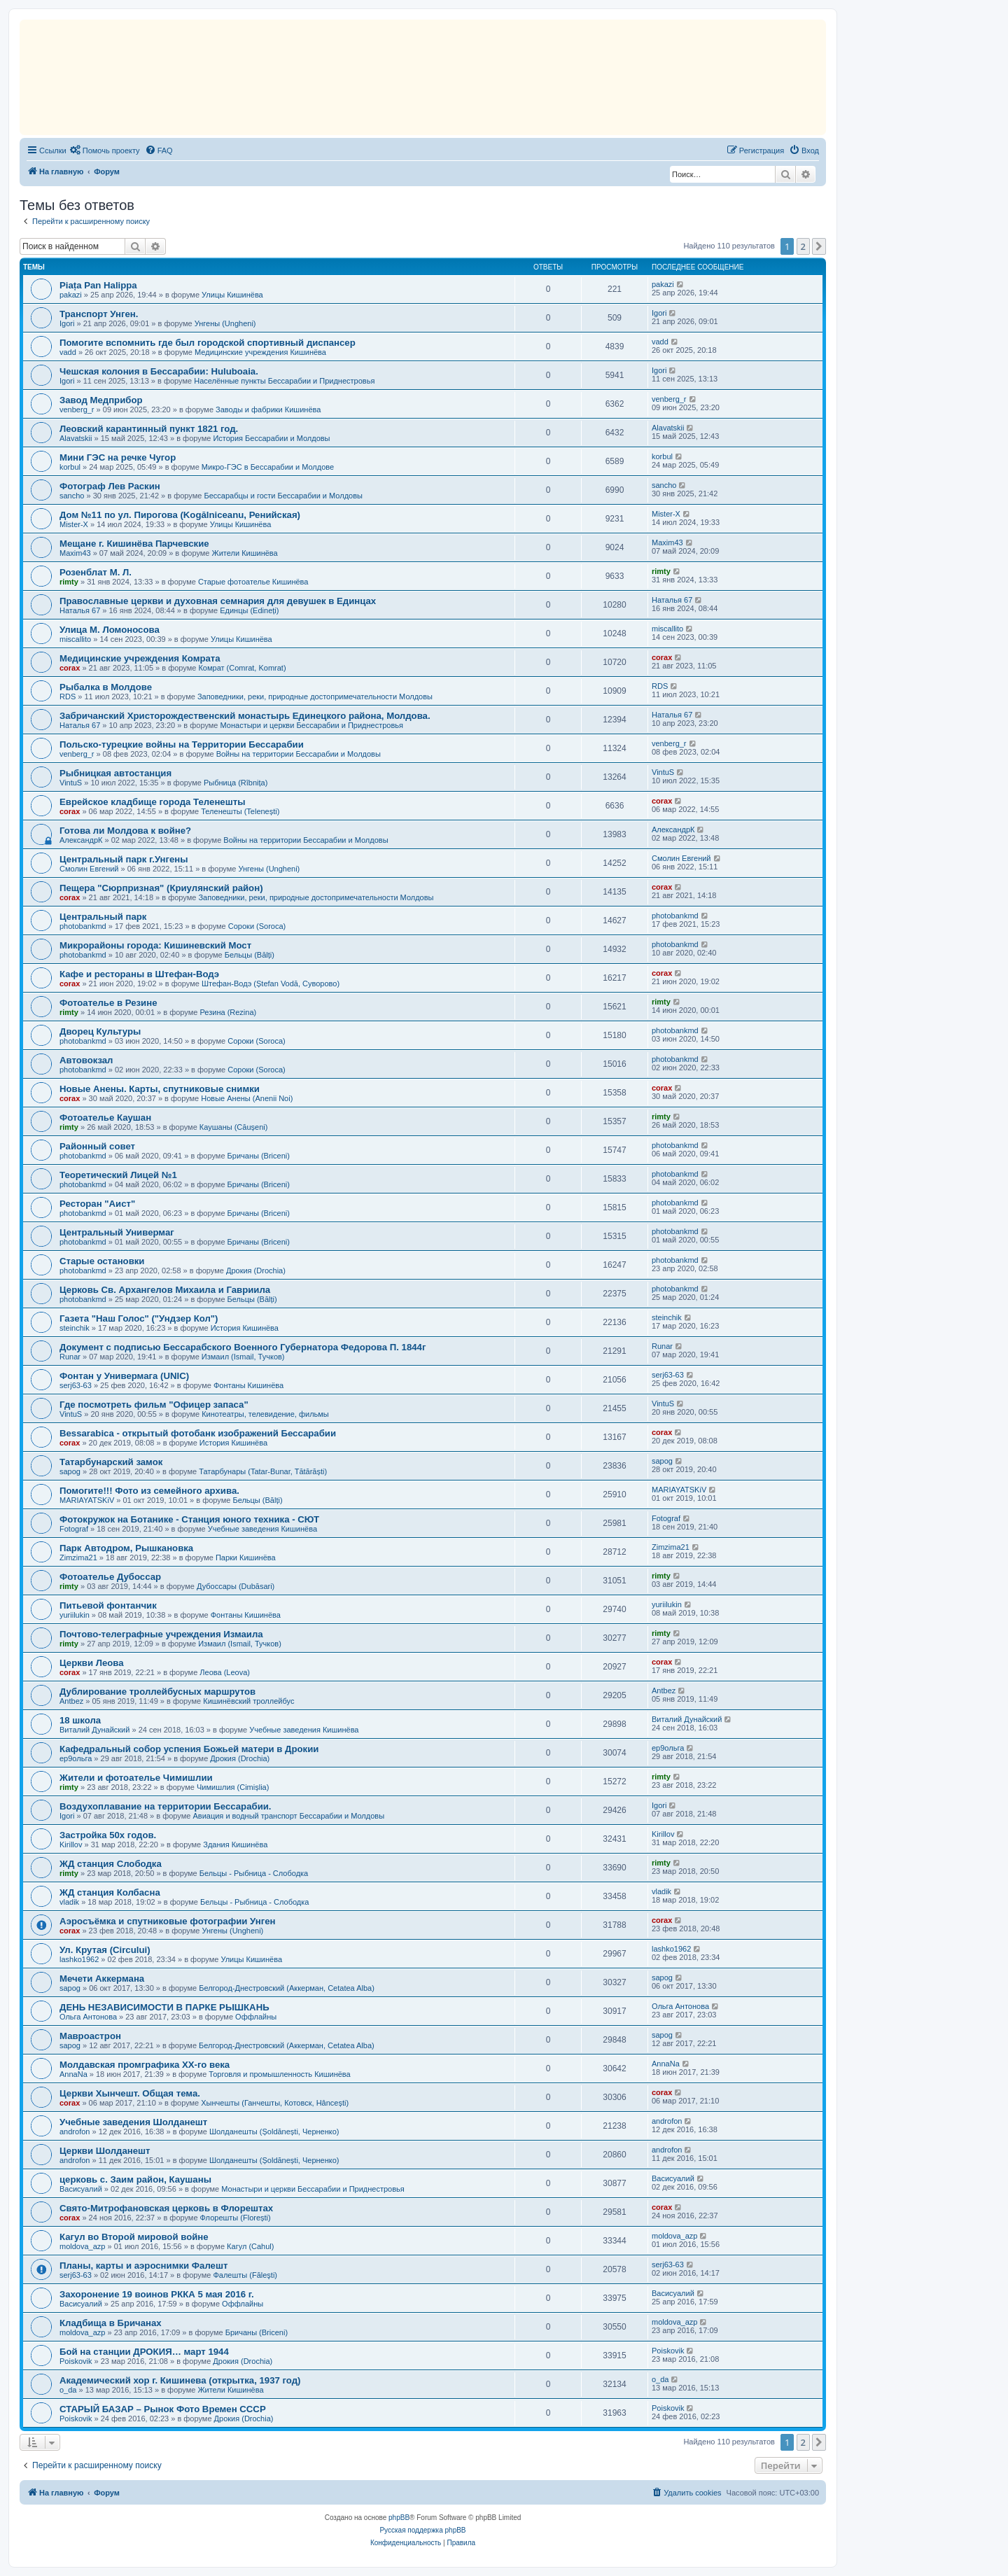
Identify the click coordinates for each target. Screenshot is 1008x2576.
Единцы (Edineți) (249, 610)
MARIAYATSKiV (86, 1500)
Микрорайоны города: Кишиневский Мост (155, 945)
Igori (66, 323)
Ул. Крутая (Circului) (104, 1950)
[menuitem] (105, 150)
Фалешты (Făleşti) (245, 2275)
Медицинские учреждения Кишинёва (260, 352)
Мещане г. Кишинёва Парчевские (134, 543)
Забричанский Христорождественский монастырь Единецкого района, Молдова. (244, 715)
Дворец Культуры (100, 1031)
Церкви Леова (91, 1663)
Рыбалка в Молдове (105, 687)
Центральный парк (102, 916)
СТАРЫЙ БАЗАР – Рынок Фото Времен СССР (162, 2409)
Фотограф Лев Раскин (109, 486)
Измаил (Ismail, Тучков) (243, 1356)
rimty (68, 582)
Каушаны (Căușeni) (234, 1127)
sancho (71, 495)
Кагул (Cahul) (250, 2246)
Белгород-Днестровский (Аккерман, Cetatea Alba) (286, 1988)
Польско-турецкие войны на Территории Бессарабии (181, 744)
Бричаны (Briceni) (258, 1156)
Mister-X (73, 524)
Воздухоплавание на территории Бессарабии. (165, 1806)
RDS (67, 696)
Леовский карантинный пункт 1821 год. (148, 429)
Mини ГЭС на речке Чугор (117, 457)
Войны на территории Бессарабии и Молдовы (298, 754)
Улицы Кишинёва (232, 294)
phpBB (399, 2517)
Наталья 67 (79, 610)
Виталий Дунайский (94, 1730)
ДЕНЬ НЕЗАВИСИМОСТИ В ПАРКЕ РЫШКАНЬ (164, 2007)
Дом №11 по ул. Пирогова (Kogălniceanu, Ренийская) (179, 515)
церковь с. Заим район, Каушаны (135, 2179)
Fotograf (73, 1529)
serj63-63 (75, 1385)
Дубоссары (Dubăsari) (235, 1586)
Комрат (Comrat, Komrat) (242, 668)
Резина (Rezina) (228, 1012)
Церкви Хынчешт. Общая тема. (129, 2093)
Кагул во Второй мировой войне (134, 2237)
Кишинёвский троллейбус (248, 1701)
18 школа (80, 1720)
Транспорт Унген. (98, 314)
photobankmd (82, 926)
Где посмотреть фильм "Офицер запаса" (153, 1404)
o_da (67, 2390)
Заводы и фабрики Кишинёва (268, 409)
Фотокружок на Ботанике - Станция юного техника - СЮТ (189, 1519)
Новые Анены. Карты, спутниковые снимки (159, 1089)
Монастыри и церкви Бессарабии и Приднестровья (311, 725)
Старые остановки (101, 1261)
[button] (819, 246)
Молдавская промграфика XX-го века (144, 2064)
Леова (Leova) (225, 1672)
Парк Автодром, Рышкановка (126, 1548)
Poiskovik (75, 2361)
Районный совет (97, 1146)
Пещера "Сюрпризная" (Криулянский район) (161, 888)
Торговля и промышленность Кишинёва (279, 2074)
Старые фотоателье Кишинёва (253, 582)
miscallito (75, 639)
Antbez (71, 1701)
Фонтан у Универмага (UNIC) (124, 1376)
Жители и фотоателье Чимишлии (136, 1777)
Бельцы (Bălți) (249, 955)
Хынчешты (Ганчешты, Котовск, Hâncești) (275, 2103)
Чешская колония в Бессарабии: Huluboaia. (158, 371)
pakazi (70, 294)
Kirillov (70, 1844)
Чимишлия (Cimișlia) (233, 1787)
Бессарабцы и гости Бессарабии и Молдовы (283, 495)
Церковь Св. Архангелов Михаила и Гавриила (164, 1289)
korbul (69, 467)
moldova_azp (82, 2246)
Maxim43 (75, 553)
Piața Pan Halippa (98, 285)
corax (69, 668)
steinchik (74, 1328)
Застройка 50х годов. (107, 1835)
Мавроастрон (90, 2036)
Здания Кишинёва (235, 1844)
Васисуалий (80, 2189)
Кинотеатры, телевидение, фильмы (265, 1414)
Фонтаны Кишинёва (249, 1385)
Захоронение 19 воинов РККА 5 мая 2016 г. (156, 2294)
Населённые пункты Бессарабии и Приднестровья (284, 381)
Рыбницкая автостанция (115, 773)
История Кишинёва (245, 1328)
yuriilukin (74, 1615)
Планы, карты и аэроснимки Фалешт (143, 2265)
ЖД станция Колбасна (109, 1892)
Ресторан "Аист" (97, 1203)
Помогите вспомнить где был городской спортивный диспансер (207, 342)
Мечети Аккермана (101, 1978)
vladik (69, 1902)
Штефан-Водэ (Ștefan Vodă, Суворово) (271, 983)
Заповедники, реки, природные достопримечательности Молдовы (315, 696)
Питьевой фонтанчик (108, 1605)
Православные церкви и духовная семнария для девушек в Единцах (217, 601)
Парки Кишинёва (246, 1557)
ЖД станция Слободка (110, 1863)
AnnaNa (73, 2074)
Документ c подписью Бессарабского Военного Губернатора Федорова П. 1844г (242, 1347)
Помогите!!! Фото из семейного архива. (149, 1490)
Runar (69, 1356)
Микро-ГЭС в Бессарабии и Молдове (268, 467)
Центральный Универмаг (116, 1232)
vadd (67, 352)
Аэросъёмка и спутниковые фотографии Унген (167, 1921)
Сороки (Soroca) (257, 926)
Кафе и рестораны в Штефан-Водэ (139, 974)
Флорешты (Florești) (235, 2217)
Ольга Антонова (88, 2016)
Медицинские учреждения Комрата (139, 658)
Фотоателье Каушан (105, 1117)
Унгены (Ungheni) (225, 323)
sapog (69, 1471)
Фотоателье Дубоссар (110, 1577)
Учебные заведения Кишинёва (262, 1529)
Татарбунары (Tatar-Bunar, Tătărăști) (263, 1471)
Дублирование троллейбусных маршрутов (157, 1691)
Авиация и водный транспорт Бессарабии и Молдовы (288, 1816)
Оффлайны (255, 2016)
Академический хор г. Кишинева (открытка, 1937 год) (179, 2380)
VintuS (70, 782)
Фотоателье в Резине (108, 1002)
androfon (74, 2131)
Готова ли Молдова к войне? (125, 830)
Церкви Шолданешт (104, 2151)
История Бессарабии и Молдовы (271, 438)
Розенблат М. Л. (95, 572)
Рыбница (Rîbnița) (235, 782)
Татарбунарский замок (110, 1462)
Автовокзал (86, 1060)
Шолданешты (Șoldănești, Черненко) (274, 2131)
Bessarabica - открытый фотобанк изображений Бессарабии (197, 1433)
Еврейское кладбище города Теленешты (152, 802)
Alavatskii (75, 438)
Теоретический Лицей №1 (118, 1175)
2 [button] (803, 246)
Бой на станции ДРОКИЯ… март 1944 (144, 2351)
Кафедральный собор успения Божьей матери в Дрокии (188, 1749)
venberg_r (76, 409)
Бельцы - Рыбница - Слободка (254, 1873)
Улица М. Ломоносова (109, 629)
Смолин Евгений (89, 868)
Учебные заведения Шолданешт (133, 2122)
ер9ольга (75, 1758)
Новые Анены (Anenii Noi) (247, 1098)
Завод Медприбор (101, 400)
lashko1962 (79, 1959)
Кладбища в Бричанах (110, 2323)
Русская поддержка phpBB (422, 2530)
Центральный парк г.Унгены (123, 859)
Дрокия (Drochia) (256, 1270)
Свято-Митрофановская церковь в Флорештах (166, 2208)
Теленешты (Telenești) (240, 811)
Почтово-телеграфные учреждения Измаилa (161, 1634)
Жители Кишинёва (245, 553)
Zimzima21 (78, 1557)
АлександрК (80, 840)
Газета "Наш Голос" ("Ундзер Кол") (138, 1318)
